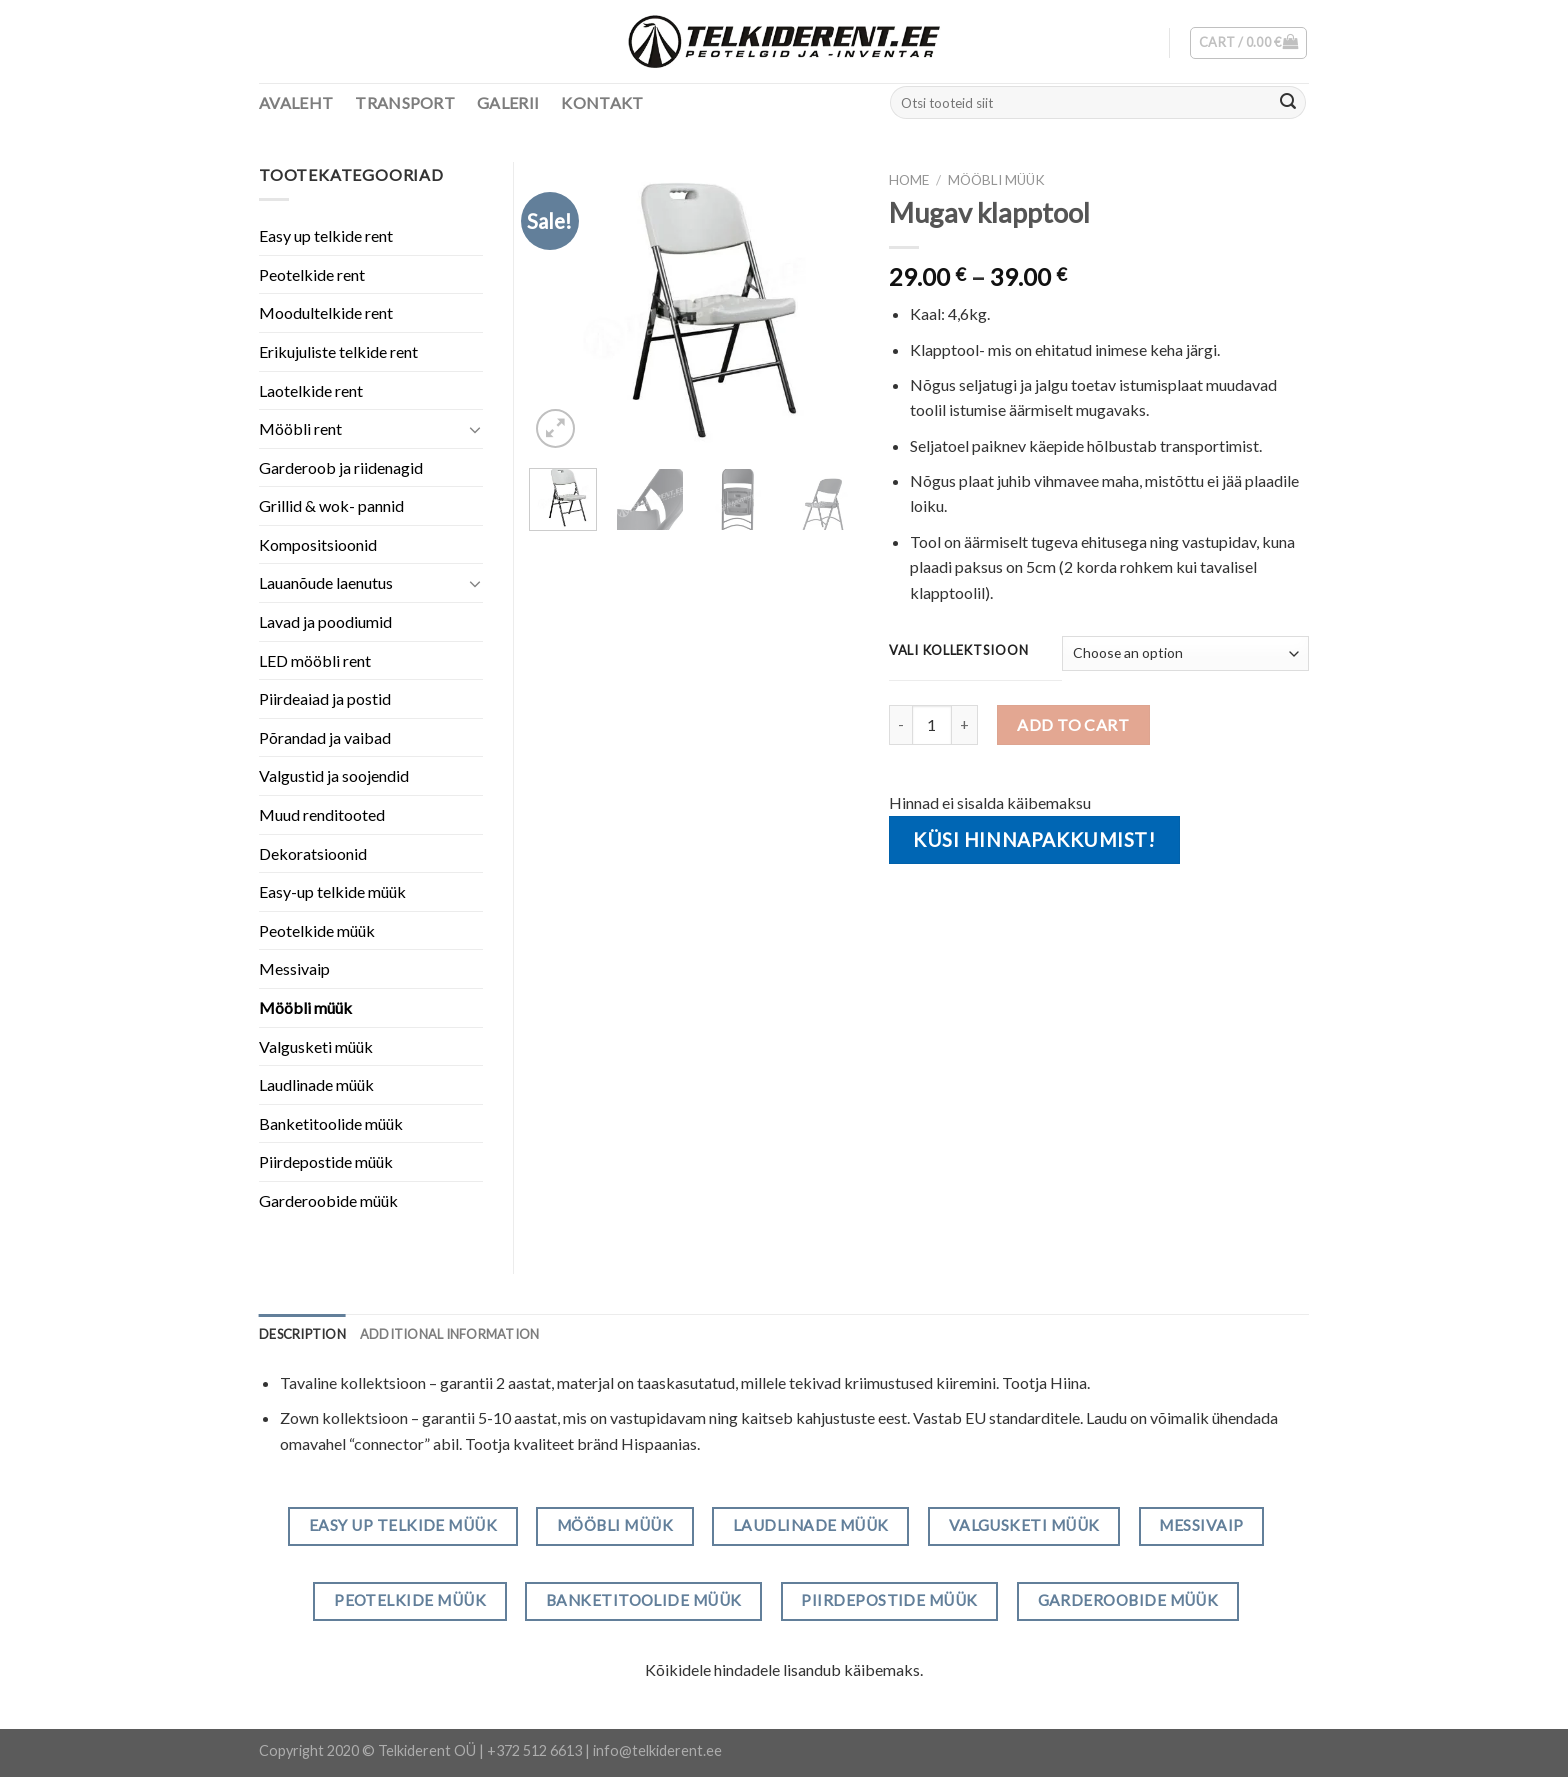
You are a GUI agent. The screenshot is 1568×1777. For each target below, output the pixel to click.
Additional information (450, 1334)
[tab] (302, 1334)
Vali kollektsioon (958, 651)
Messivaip (294, 968)
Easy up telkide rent (326, 235)
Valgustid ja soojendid (334, 775)
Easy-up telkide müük (332, 891)
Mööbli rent (300, 428)
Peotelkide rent (312, 274)
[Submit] (1288, 103)
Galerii (508, 102)
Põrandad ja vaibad (325, 737)
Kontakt (602, 102)
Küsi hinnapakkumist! (1034, 839)
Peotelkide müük (317, 930)
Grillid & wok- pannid (331, 505)
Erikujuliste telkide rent (338, 351)
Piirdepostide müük (326, 1161)
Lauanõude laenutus (326, 582)
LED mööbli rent (315, 660)
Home (909, 180)
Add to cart (1073, 724)
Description (302, 1334)
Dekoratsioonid (313, 853)
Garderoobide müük (328, 1200)
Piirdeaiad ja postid (325, 698)
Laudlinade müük (316, 1084)
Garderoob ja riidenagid (341, 467)
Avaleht (296, 102)
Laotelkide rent (311, 390)
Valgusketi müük (316, 1046)
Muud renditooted (322, 814)
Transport (405, 102)
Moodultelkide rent (326, 312)
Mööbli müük (996, 180)
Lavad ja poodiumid (325, 621)
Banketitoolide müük (331, 1123)
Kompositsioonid (318, 544)
